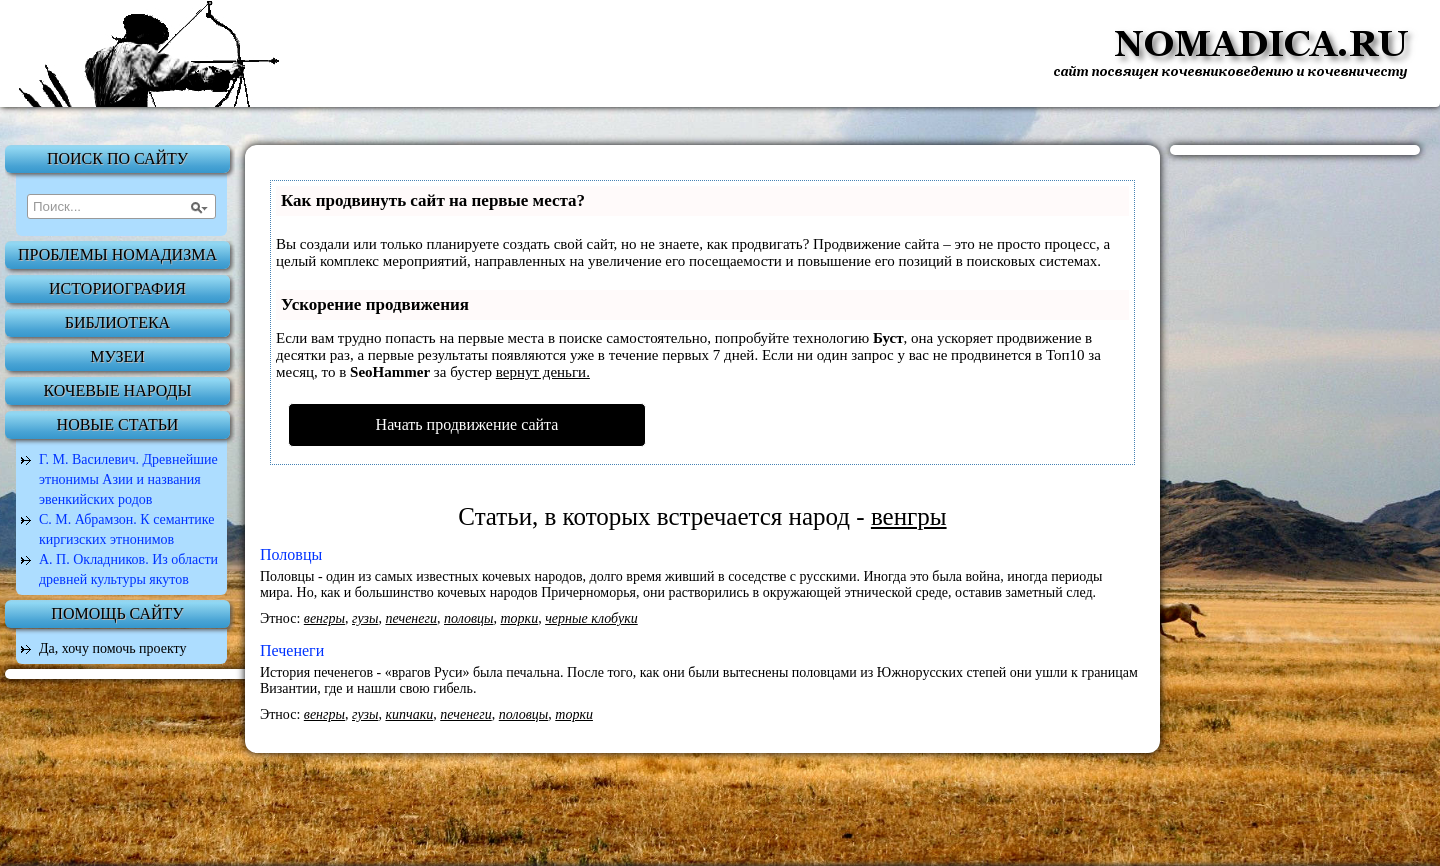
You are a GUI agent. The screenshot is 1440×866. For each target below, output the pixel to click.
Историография (117, 288)
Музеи (117, 356)
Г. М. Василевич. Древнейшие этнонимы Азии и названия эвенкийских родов (128, 479)
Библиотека (117, 322)
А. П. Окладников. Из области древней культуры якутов (128, 569)
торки (519, 618)
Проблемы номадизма (117, 254)
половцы (469, 618)
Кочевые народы (118, 390)
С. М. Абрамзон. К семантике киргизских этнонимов (127, 529)
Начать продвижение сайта (467, 424)
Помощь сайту (117, 613)
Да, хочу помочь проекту (113, 648)
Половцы (291, 554)
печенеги (411, 618)
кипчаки (409, 714)
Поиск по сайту (117, 158)
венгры (324, 618)
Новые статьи (118, 424)
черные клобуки (591, 618)
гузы (365, 618)
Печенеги (292, 650)
